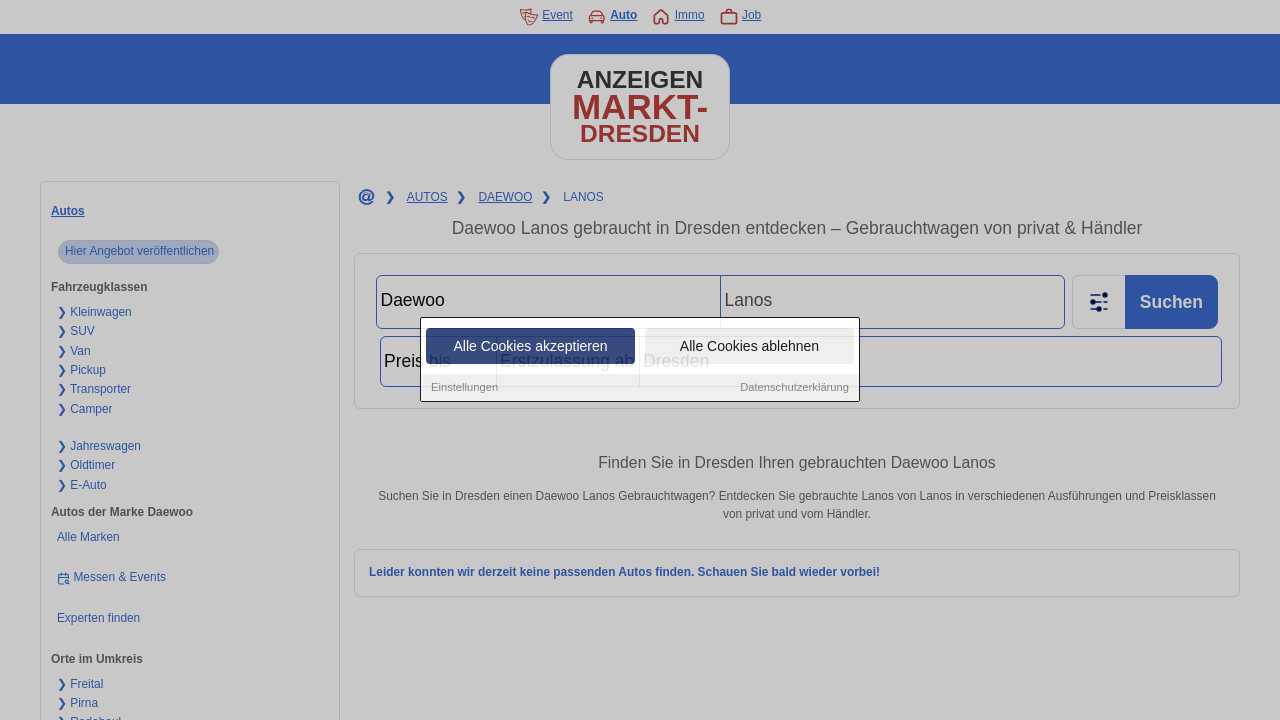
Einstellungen (464, 388)
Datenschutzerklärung (794, 388)
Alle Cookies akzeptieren (530, 347)
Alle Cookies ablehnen (749, 347)
